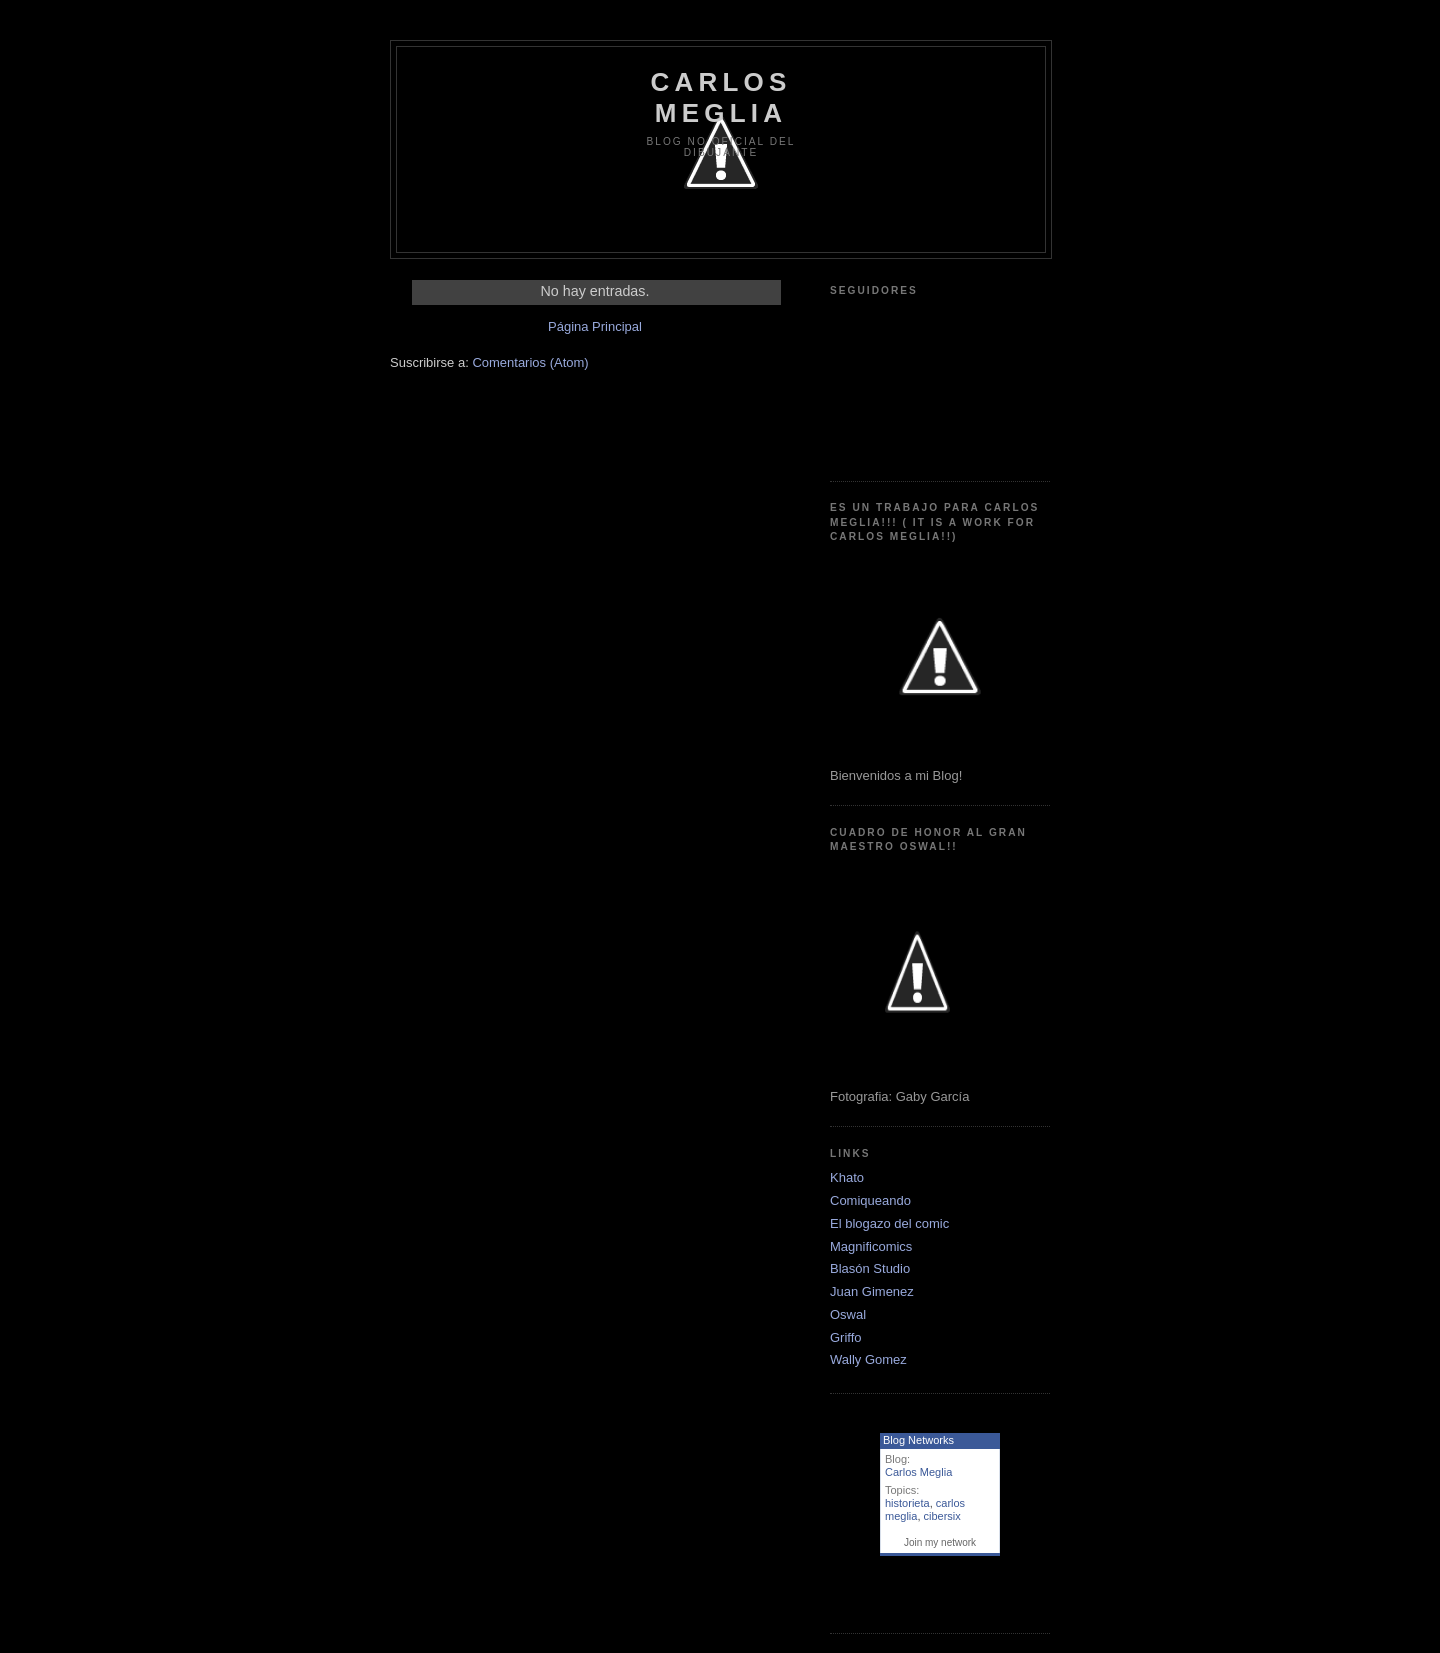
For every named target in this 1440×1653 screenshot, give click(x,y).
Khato (847, 1177)
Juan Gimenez (872, 1291)
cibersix (942, 1516)
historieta (907, 1503)
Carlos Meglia (918, 1472)
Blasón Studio (870, 1268)
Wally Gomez (868, 1359)
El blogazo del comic (889, 1223)
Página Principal (595, 326)
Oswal (848, 1314)
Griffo (846, 1337)
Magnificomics (871, 1246)
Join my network (940, 1542)
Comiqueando (870, 1200)
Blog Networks (918, 1440)
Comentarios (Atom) (530, 362)
